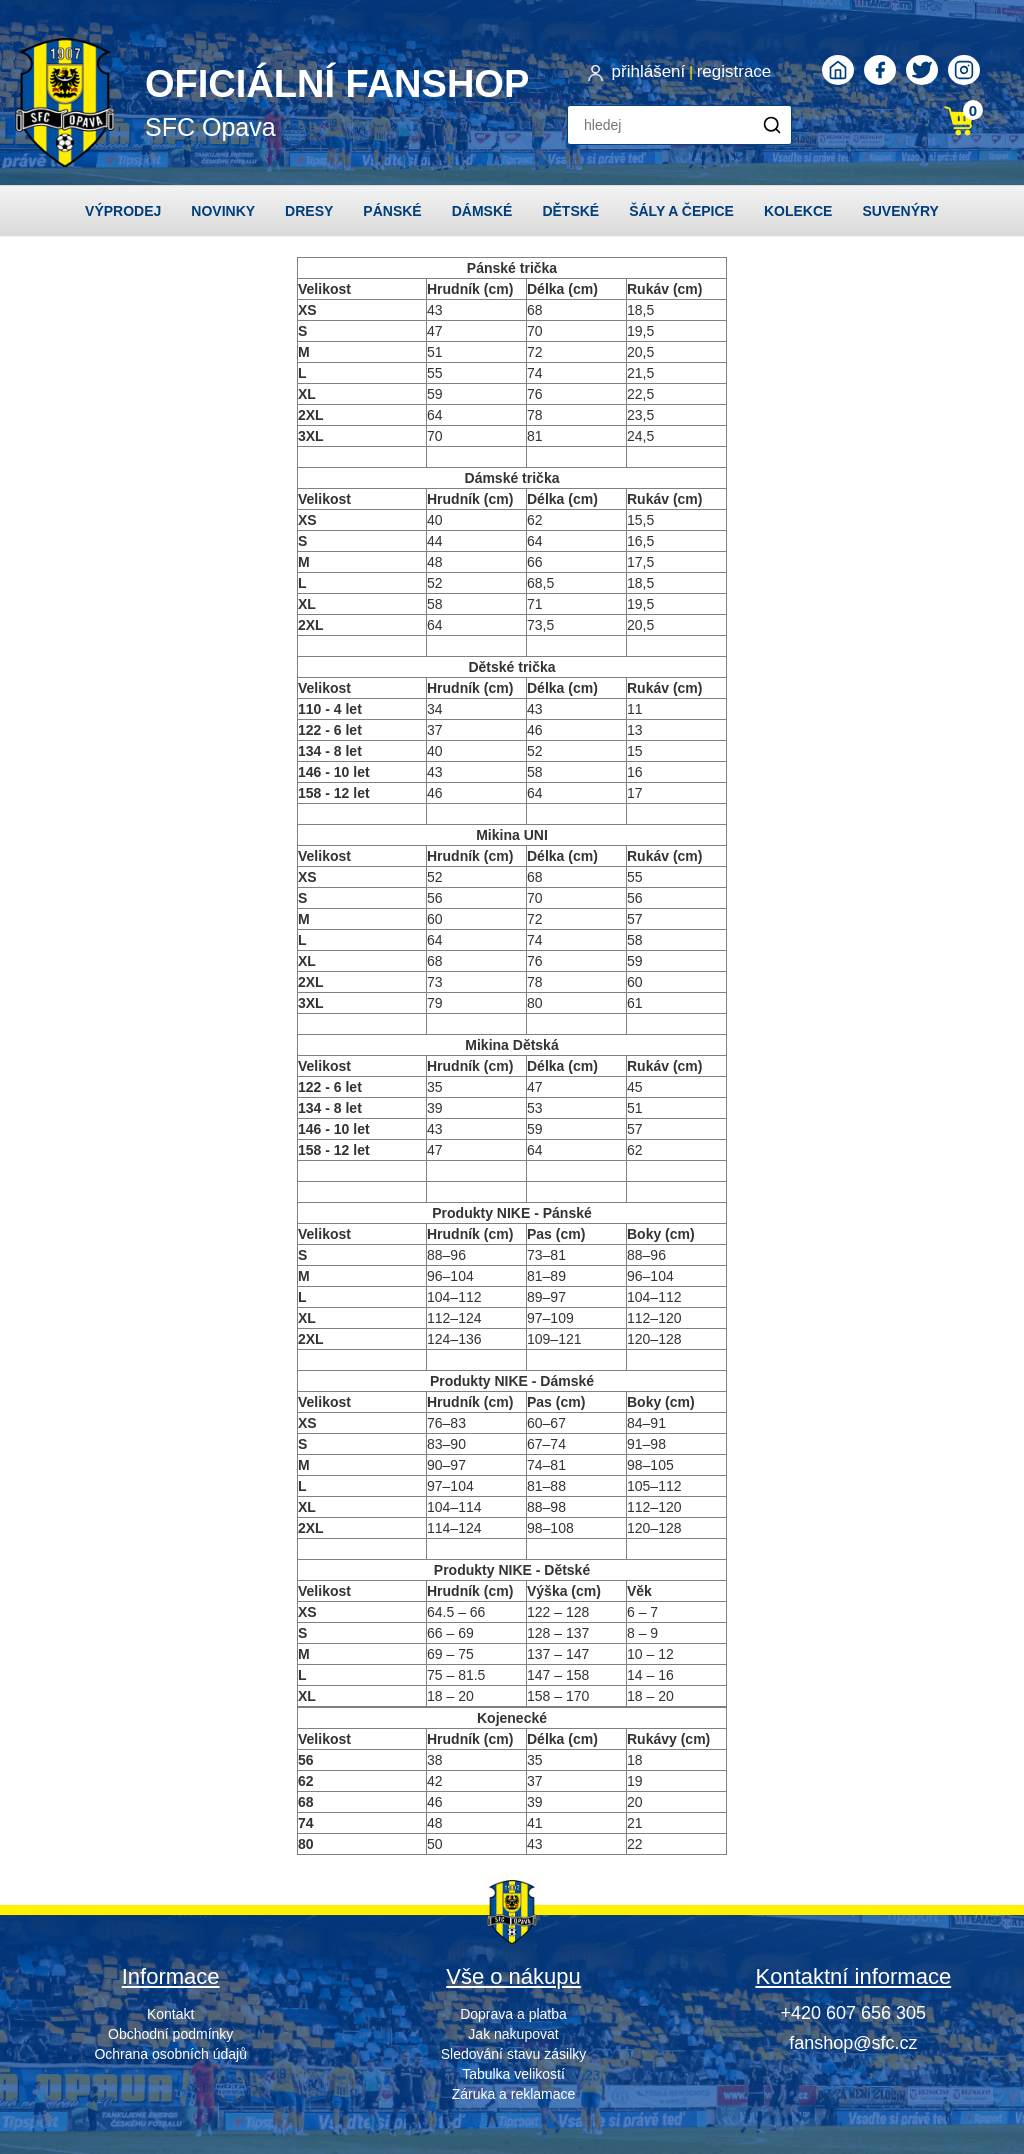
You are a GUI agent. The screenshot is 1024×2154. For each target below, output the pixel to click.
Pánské (392, 211)
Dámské (482, 211)
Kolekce (798, 211)
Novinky (223, 211)
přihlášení (649, 71)
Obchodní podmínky (170, 2034)
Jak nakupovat (513, 2034)
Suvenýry (900, 211)
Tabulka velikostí (513, 2074)
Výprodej (123, 211)
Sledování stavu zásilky (514, 2054)
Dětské (570, 211)
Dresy (309, 211)
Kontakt (170, 2014)
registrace (734, 71)
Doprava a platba (513, 2014)
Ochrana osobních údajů (170, 2054)
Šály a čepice (681, 211)
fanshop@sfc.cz (853, 2043)
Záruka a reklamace (514, 2094)
